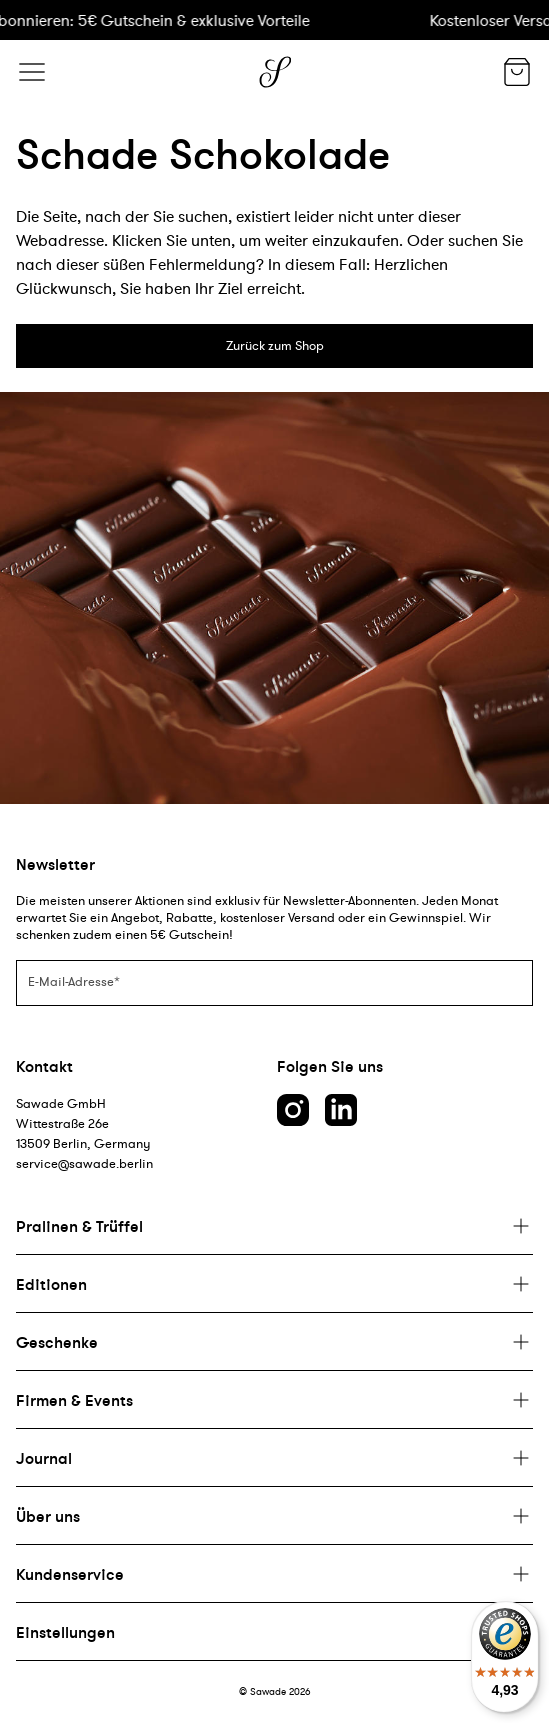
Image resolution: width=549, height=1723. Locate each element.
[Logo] (275, 72)
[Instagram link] (293, 1110)
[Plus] (274, 1226)
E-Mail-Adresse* (74, 981)
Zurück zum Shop (275, 345)
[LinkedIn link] (341, 1110)
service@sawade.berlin (84, 1163)
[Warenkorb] (517, 74)
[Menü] (32, 72)
